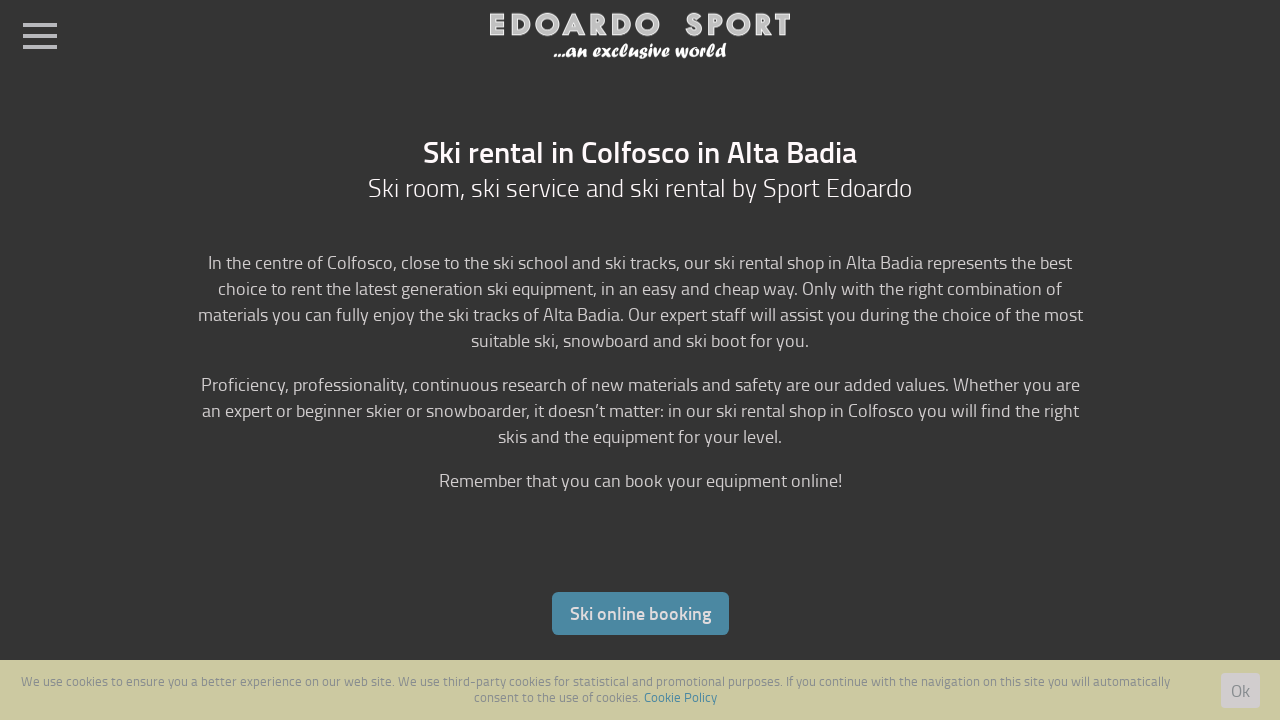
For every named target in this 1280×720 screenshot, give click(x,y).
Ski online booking (640, 613)
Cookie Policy (680, 697)
